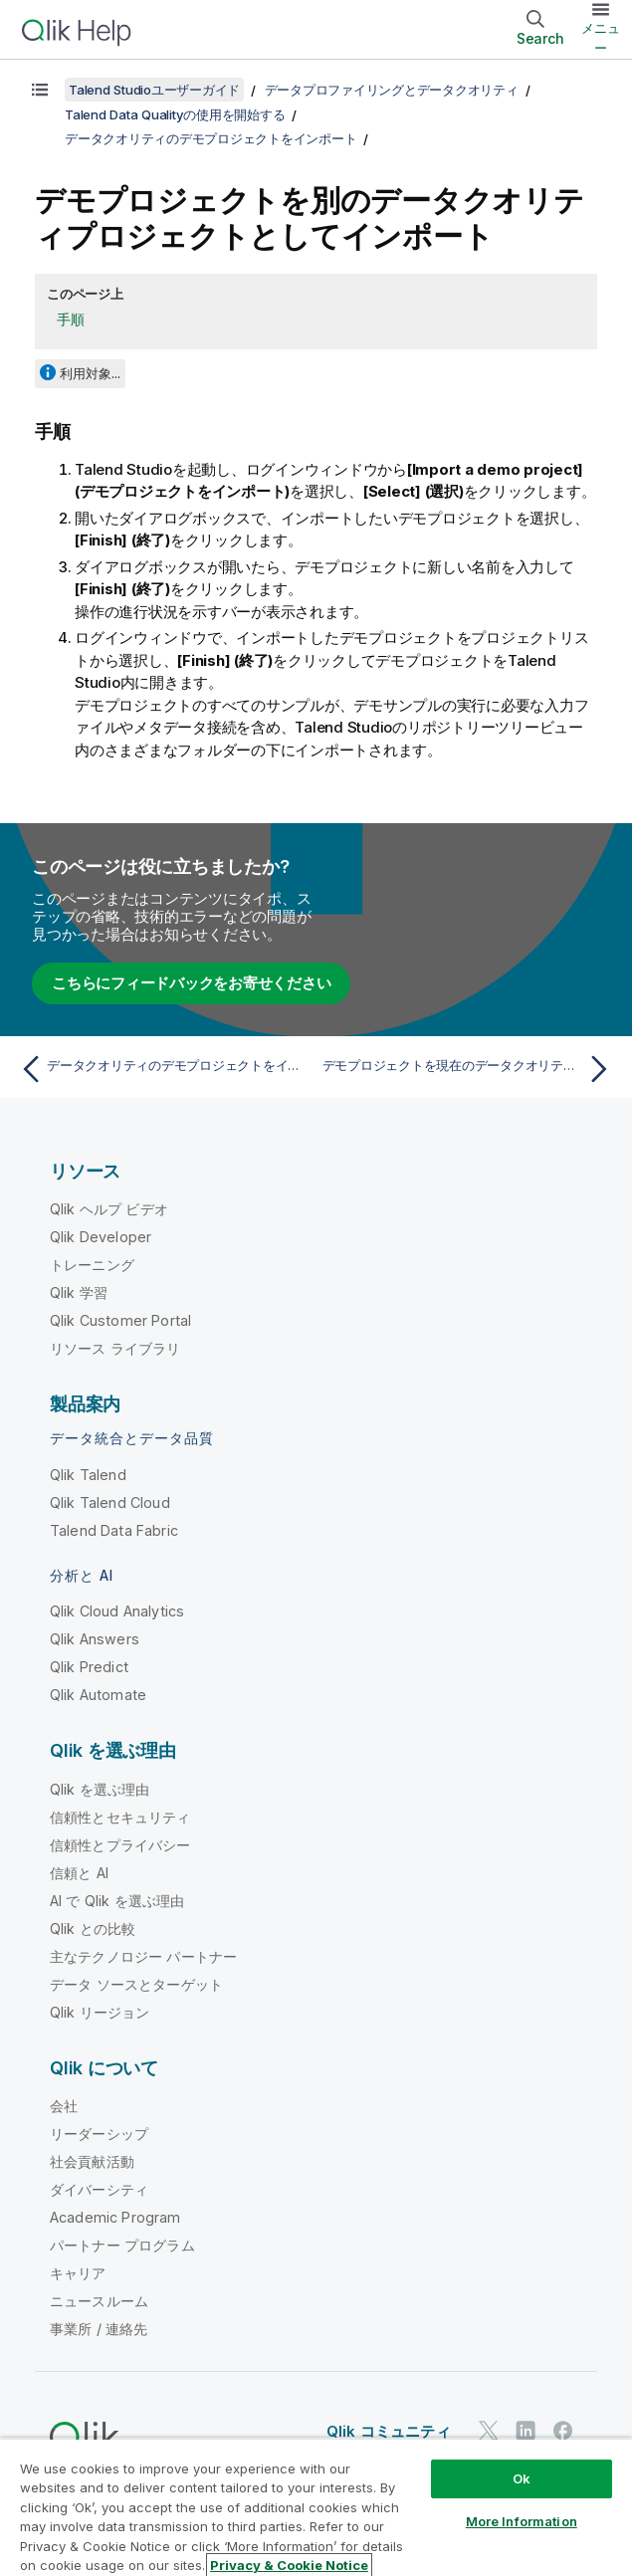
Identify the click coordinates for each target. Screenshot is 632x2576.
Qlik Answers (94, 1638)
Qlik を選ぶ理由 (100, 1789)
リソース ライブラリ (115, 1348)
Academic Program (115, 2217)
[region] (316, 2507)
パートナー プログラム (122, 2245)
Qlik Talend (88, 1474)
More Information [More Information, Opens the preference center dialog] (521, 2521)
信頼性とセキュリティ (120, 1817)
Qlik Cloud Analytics (117, 1611)
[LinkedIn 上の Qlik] (525, 2430)
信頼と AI (79, 1872)
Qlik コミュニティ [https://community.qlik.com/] (388, 2431)
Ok (521, 2478)
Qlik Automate (98, 1694)
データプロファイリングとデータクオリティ (392, 90)
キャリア (78, 2272)
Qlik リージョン (100, 2012)
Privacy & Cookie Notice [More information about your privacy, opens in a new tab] (289, 2565)
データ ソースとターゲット (136, 1984)
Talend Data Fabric (114, 1530)
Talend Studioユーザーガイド (154, 90)
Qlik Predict (89, 1666)
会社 (64, 2105)
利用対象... (90, 373)
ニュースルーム (99, 2300)
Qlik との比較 (92, 1928)
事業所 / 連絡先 (98, 2328)
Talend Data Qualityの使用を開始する (175, 114)
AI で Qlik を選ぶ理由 (117, 1900)
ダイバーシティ (99, 2189)
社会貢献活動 (92, 2161)
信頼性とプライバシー (120, 1844)
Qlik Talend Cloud (110, 1502)
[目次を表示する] (40, 89)
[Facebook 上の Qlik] (563, 2430)
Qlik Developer (100, 1236)
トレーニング (92, 1264)
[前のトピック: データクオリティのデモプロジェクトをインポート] (162, 1069)
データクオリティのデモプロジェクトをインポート (210, 138)
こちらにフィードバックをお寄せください (191, 982)
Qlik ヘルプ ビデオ (109, 1208)
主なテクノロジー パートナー (143, 1956)
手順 (71, 319)
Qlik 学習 (78, 1292)
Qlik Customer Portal (120, 1320)
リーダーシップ (99, 2133)
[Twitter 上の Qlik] (489, 2430)
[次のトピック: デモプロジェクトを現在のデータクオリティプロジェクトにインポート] (469, 1069)
